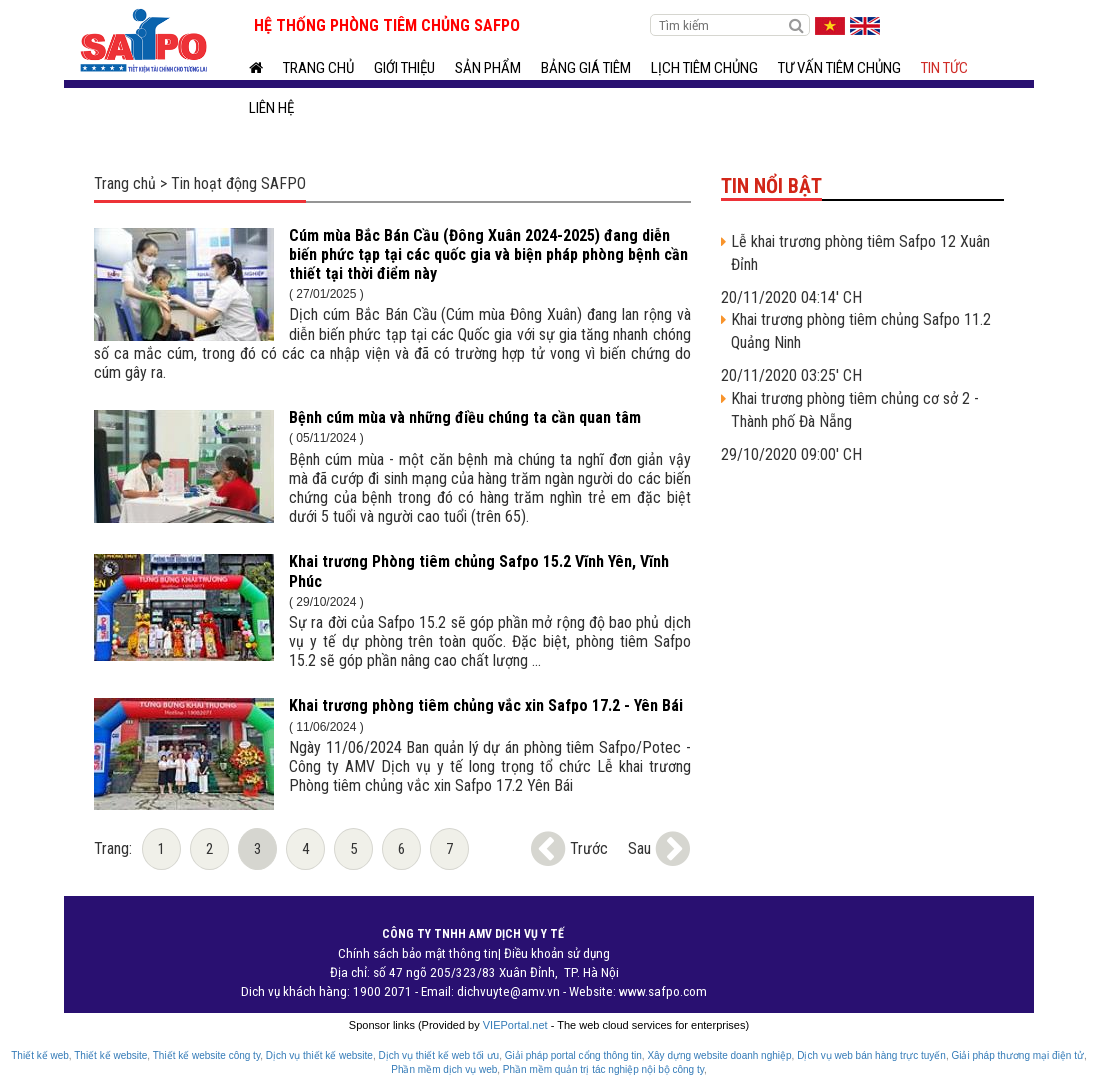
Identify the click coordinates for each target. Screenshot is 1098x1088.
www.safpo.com (663, 991)
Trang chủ (318, 68)
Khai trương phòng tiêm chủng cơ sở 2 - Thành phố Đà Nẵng (855, 410)
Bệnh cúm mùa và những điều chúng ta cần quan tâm (465, 417)
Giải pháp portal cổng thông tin (573, 1055)
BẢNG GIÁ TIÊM (586, 68)
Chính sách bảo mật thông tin (418, 953)
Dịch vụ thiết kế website (319, 1055)
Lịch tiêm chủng (704, 68)
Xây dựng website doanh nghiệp (719, 1055)
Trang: (113, 848)
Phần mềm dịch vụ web (444, 1069)
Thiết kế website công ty (206, 1055)
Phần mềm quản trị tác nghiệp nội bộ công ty (603, 1069)
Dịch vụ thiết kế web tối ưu (438, 1055)
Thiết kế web (40, 1055)
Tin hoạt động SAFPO (238, 183)
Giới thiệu (404, 68)
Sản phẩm (488, 68)
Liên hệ (271, 108)
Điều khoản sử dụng (557, 953)
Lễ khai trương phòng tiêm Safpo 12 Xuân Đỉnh (860, 253)
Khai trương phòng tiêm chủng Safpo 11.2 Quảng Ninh (861, 331)
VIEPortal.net (515, 1025)
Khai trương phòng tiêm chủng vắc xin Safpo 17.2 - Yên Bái (486, 705)
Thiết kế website (110, 1055)
